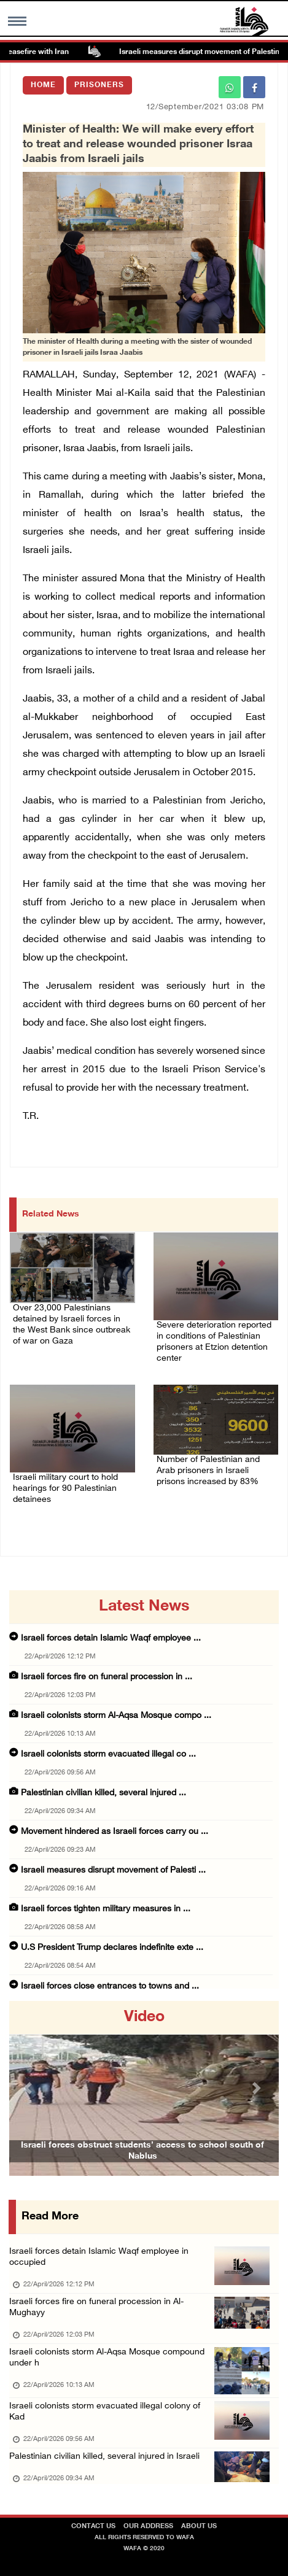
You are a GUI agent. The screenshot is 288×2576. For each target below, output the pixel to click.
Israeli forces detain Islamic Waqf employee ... (111, 1638)
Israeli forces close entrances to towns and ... (110, 1986)
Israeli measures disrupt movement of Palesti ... (113, 1870)
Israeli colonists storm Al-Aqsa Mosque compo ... (116, 1716)
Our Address (148, 2527)
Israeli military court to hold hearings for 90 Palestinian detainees (65, 1488)
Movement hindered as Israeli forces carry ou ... (114, 1832)
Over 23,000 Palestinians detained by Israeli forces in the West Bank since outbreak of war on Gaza (71, 1325)
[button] (29, 2088)
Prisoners (99, 85)
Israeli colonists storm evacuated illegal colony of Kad (104, 2412)
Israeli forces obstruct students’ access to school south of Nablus (142, 2151)
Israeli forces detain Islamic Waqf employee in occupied (99, 2257)
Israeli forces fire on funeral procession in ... (106, 1677)
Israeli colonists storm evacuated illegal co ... (108, 1754)
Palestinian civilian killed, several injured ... (103, 1793)
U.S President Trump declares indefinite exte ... (112, 1948)
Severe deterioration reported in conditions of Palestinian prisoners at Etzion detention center (214, 1342)
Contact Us (93, 2527)
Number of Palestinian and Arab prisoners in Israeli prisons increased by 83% (208, 1471)
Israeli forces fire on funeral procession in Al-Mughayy (96, 2307)
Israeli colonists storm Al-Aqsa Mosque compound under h (106, 2358)
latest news (144, 1607)
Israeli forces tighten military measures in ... (105, 1909)
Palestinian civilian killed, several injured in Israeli (104, 2456)
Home (43, 85)
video (144, 2017)
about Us (199, 2527)
